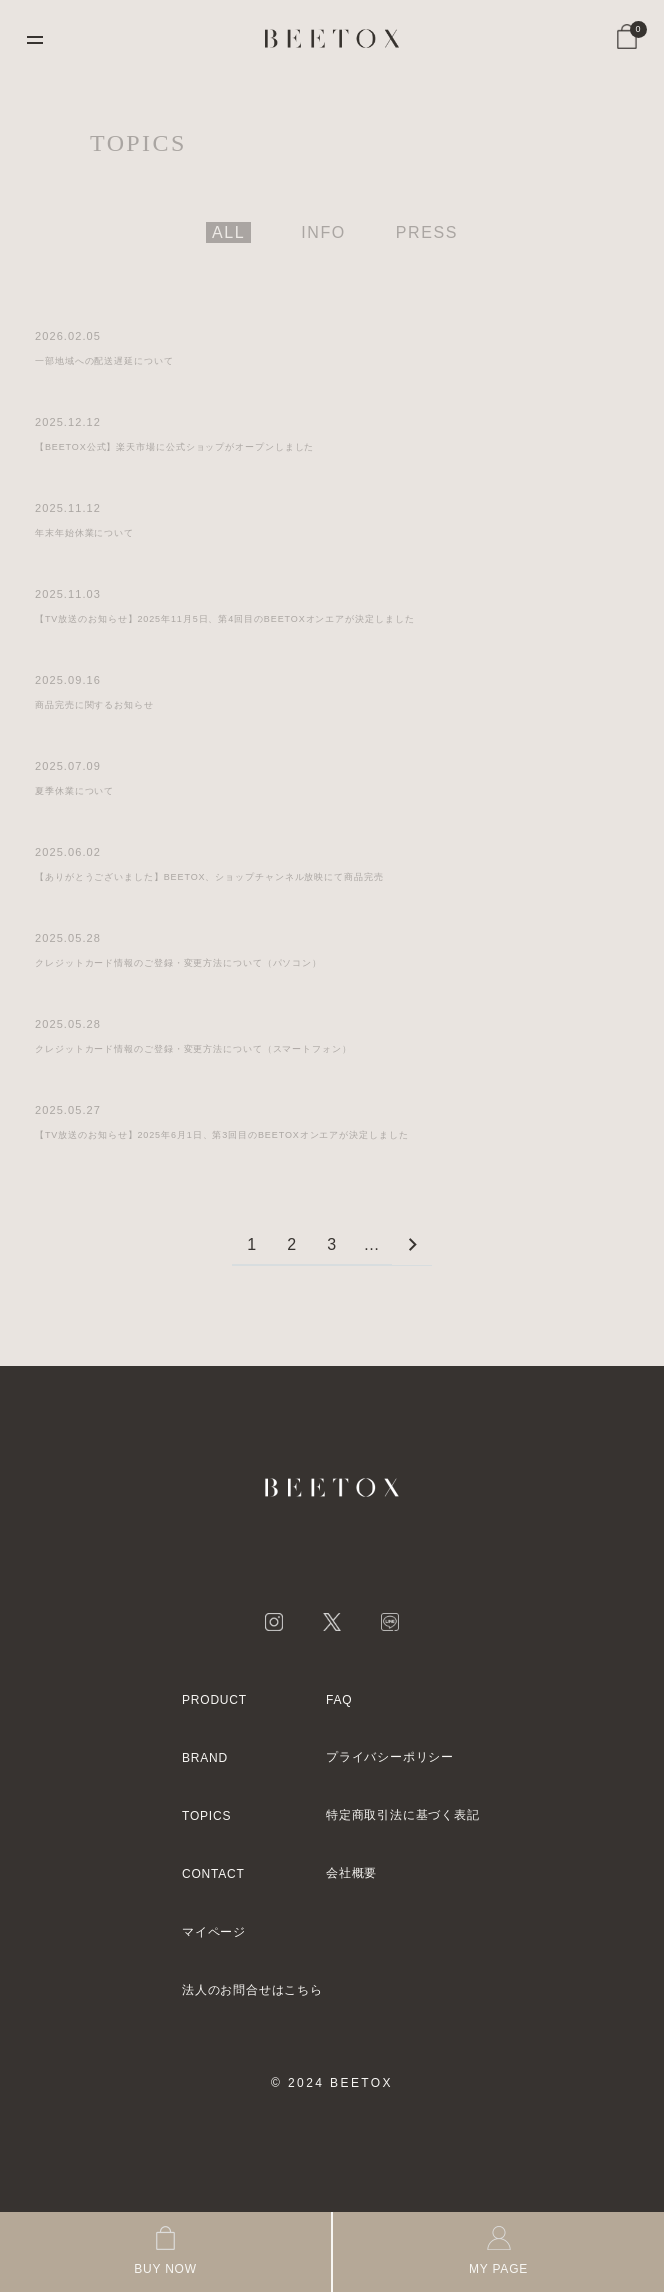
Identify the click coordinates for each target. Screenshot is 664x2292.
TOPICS (206, 1816)
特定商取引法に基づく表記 (403, 1815)
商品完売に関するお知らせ (94, 705)
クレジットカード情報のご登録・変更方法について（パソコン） (178, 963)
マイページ (214, 1932)
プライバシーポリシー (390, 1757)
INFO (323, 232)
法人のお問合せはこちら (252, 1990)
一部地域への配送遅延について (104, 361)
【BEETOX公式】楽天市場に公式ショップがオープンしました (174, 447)
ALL (228, 232)
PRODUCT (214, 1700)
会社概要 (351, 1873)
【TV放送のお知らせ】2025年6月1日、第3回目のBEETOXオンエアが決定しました (222, 1135)
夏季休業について (74, 791)
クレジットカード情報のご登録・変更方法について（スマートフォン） (193, 1049)
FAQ (339, 1700)
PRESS (427, 232)
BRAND (205, 1758)
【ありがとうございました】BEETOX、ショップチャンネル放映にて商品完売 (209, 877)
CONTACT (213, 1874)
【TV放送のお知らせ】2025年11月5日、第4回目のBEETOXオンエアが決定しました (225, 619)
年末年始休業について (84, 533)
